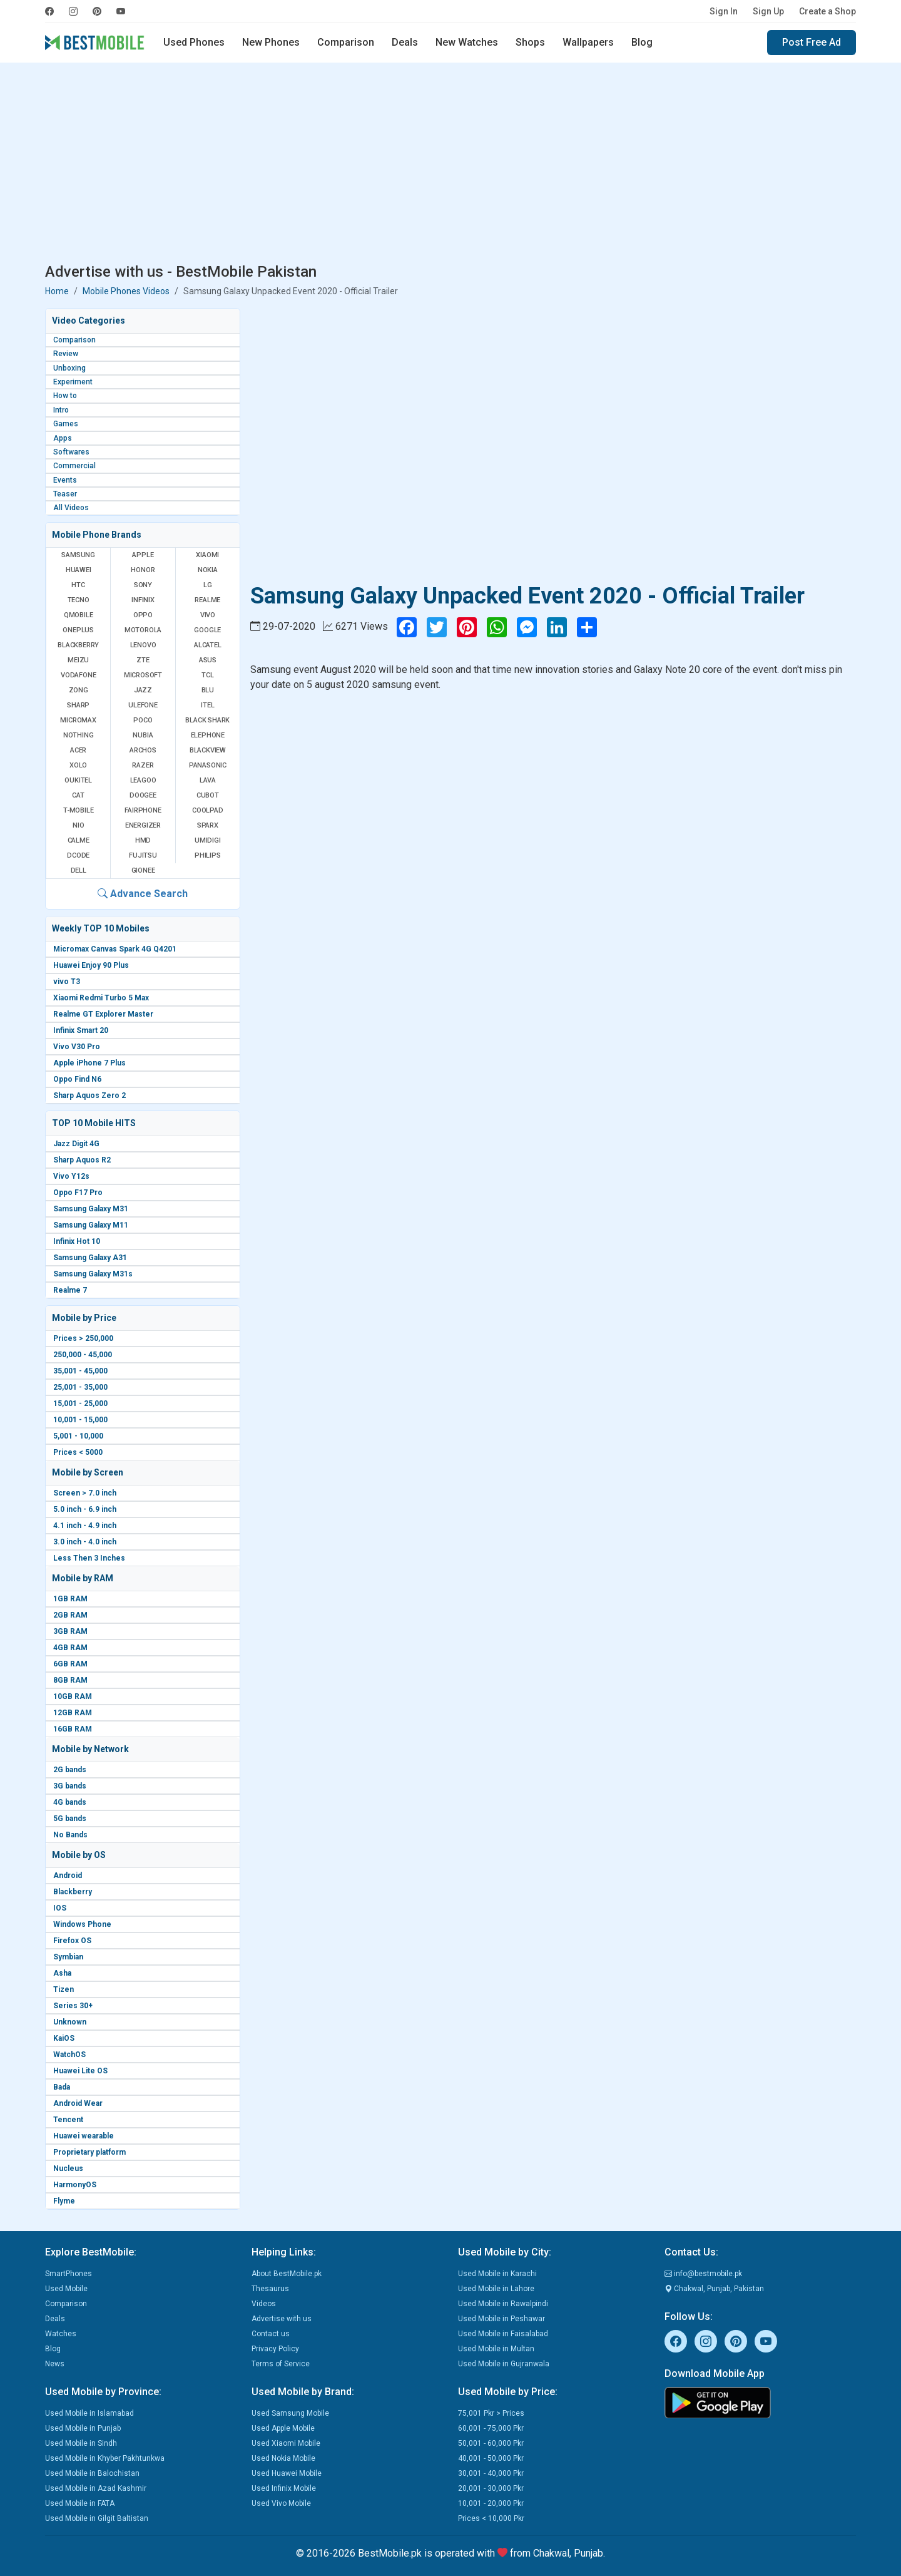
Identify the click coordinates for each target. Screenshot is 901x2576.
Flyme (64, 2201)
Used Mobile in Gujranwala (503, 2363)
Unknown (69, 2022)
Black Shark (207, 720)
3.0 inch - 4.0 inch (84, 1541)
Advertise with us (282, 2318)
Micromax (78, 720)
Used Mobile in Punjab (83, 2428)
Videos (264, 2303)
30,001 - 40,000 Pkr (491, 2473)
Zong (78, 690)
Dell (78, 870)
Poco (142, 720)
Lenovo (143, 645)
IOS (59, 1908)
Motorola (143, 630)
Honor (143, 570)
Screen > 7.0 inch (84, 1493)
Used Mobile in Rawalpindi (503, 2303)
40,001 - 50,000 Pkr (491, 2458)
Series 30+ (73, 2005)
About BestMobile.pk (287, 2273)
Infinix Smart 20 (80, 1030)
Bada (61, 2087)
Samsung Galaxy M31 (90, 1208)
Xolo (78, 765)
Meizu (78, 660)
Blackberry (72, 1891)
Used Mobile (66, 2288)
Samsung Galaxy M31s (93, 1274)
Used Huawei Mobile (287, 2473)
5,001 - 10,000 (78, 1436)
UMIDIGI (208, 840)
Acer (78, 750)
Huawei (78, 570)
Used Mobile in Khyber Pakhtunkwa (105, 2458)
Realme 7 (70, 1290)
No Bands (70, 1834)
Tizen (63, 1989)
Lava (208, 780)
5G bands (69, 1818)
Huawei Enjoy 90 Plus (91, 965)
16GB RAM (72, 1729)
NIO (78, 825)
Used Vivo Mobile (281, 2503)
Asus (207, 660)
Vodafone (78, 675)
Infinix (143, 600)
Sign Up (768, 11)
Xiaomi (207, 555)
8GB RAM (70, 1680)
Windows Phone (82, 1924)
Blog (642, 42)
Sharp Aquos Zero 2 (89, 1095)
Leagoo (143, 780)
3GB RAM (70, 1631)
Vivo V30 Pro (76, 1046)
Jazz (143, 690)
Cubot (207, 795)
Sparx (207, 825)
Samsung (78, 555)
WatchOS (69, 2054)
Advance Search (143, 894)
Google (207, 630)
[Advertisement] (450, 165)
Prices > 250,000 (83, 1338)
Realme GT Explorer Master (103, 1014)
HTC (77, 585)
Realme (207, 600)
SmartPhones (68, 2273)
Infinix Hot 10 (76, 1241)
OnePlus (78, 630)
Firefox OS (72, 1940)
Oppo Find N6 (77, 1079)
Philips (208, 855)
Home (57, 291)
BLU (207, 690)
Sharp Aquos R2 (82, 1160)
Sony (143, 585)
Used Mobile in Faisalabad (503, 2333)
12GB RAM (72, 1712)
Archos (143, 750)
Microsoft (143, 675)
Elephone (208, 735)
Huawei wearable (83, 2136)
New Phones (271, 42)
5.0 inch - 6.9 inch (84, 1509)
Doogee (143, 795)
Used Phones (194, 42)
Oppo (143, 615)
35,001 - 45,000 (80, 1371)
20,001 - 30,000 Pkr (491, 2488)
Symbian (68, 1957)
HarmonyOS (74, 2184)
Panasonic (208, 765)
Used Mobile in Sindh (81, 2443)
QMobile (78, 615)
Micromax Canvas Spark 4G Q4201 (114, 949)
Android (67, 1875)
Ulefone (143, 705)
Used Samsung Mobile (290, 2413)
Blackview (208, 750)
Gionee (143, 870)
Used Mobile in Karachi (497, 2273)
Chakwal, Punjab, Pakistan (714, 2288)
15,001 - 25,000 (80, 1403)
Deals (405, 42)
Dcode (78, 855)
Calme (78, 840)
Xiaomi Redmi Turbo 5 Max (101, 997)
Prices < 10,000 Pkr (491, 2518)
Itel (207, 705)
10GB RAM (72, 1696)
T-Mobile (78, 810)
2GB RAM (70, 1615)
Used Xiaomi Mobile (286, 2443)
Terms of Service (281, 2363)
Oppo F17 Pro (78, 1192)
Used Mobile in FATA (80, 2503)
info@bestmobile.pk (703, 2273)
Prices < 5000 (78, 1452)
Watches (60, 2333)
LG (207, 585)
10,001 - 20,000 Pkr (491, 2503)
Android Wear (78, 2103)
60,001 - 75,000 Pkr (491, 2428)
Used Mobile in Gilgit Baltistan (96, 2518)
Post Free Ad (811, 42)
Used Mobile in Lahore (496, 2288)
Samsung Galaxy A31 (90, 1257)
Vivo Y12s (71, 1176)
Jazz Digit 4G (76, 1143)
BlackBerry (78, 645)
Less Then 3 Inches (89, 1558)
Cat (78, 795)
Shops (530, 42)
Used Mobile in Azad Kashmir (95, 2488)
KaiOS (63, 2038)
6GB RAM (70, 1664)
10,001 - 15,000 (80, 1419)
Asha (62, 1973)
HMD (143, 840)
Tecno (78, 600)
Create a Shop (827, 11)
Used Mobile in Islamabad (89, 2413)
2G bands (69, 1769)
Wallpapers (588, 42)
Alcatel (207, 645)
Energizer (143, 825)
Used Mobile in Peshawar (501, 2318)
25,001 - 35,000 (80, 1387)
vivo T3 (66, 981)
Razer (142, 765)
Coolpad (207, 810)
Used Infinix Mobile (284, 2488)
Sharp (78, 705)
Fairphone (143, 810)
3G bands (69, 1786)
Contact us (271, 2333)
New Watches (466, 42)
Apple (142, 555)
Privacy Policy (275, 2348)
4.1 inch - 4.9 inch (84, 1525)
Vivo (207, 615)
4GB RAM (70, 1647)
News (54, 2363)
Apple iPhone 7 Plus (89, 1063)
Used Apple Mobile (283, 2428)
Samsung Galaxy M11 (90, 1225)
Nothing (78, 735)
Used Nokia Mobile (283, 2458)
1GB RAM (70, 1598)
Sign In (724, 11)
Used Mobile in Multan (496, 2348)
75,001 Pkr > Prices (491, 2413)
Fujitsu (143, 855)
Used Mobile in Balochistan (92, 2473)
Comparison (345, 42)
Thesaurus (270, 2288)
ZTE (142, 660)
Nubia (143, 735)
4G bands (69, 1802)
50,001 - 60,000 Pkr (491, 2443)
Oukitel (78, 780)
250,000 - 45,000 (82, 1354)
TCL (207, 675)
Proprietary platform (89, 2152)
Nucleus (68, 2168)
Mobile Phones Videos (126, 291)
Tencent (68, 2119)
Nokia (208, 570)
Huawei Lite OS (80, 2070)
